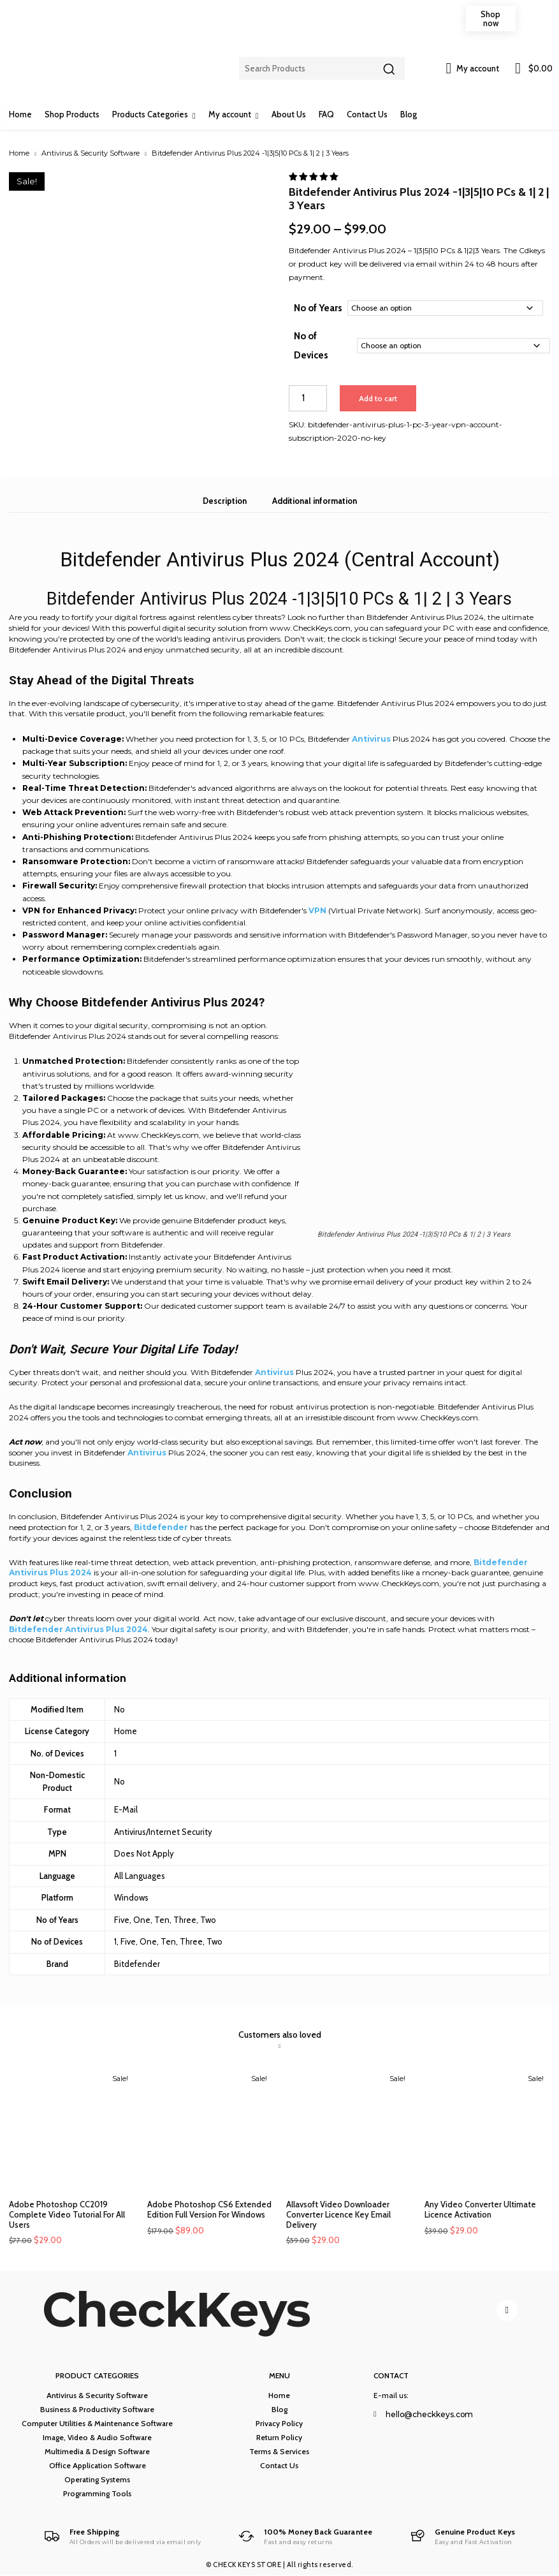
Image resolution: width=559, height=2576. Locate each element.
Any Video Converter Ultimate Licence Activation (480, 2209)
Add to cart (378, 398)
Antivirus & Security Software (90, 153)
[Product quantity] (308, 398)
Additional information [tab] (314, 501)
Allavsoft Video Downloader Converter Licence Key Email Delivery (338, 2214)
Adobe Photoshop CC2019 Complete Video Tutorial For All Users (67, 2214)
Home (19, 153)
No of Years (318, 308)
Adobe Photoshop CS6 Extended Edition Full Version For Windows (209, 2209)
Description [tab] (225, 501)
